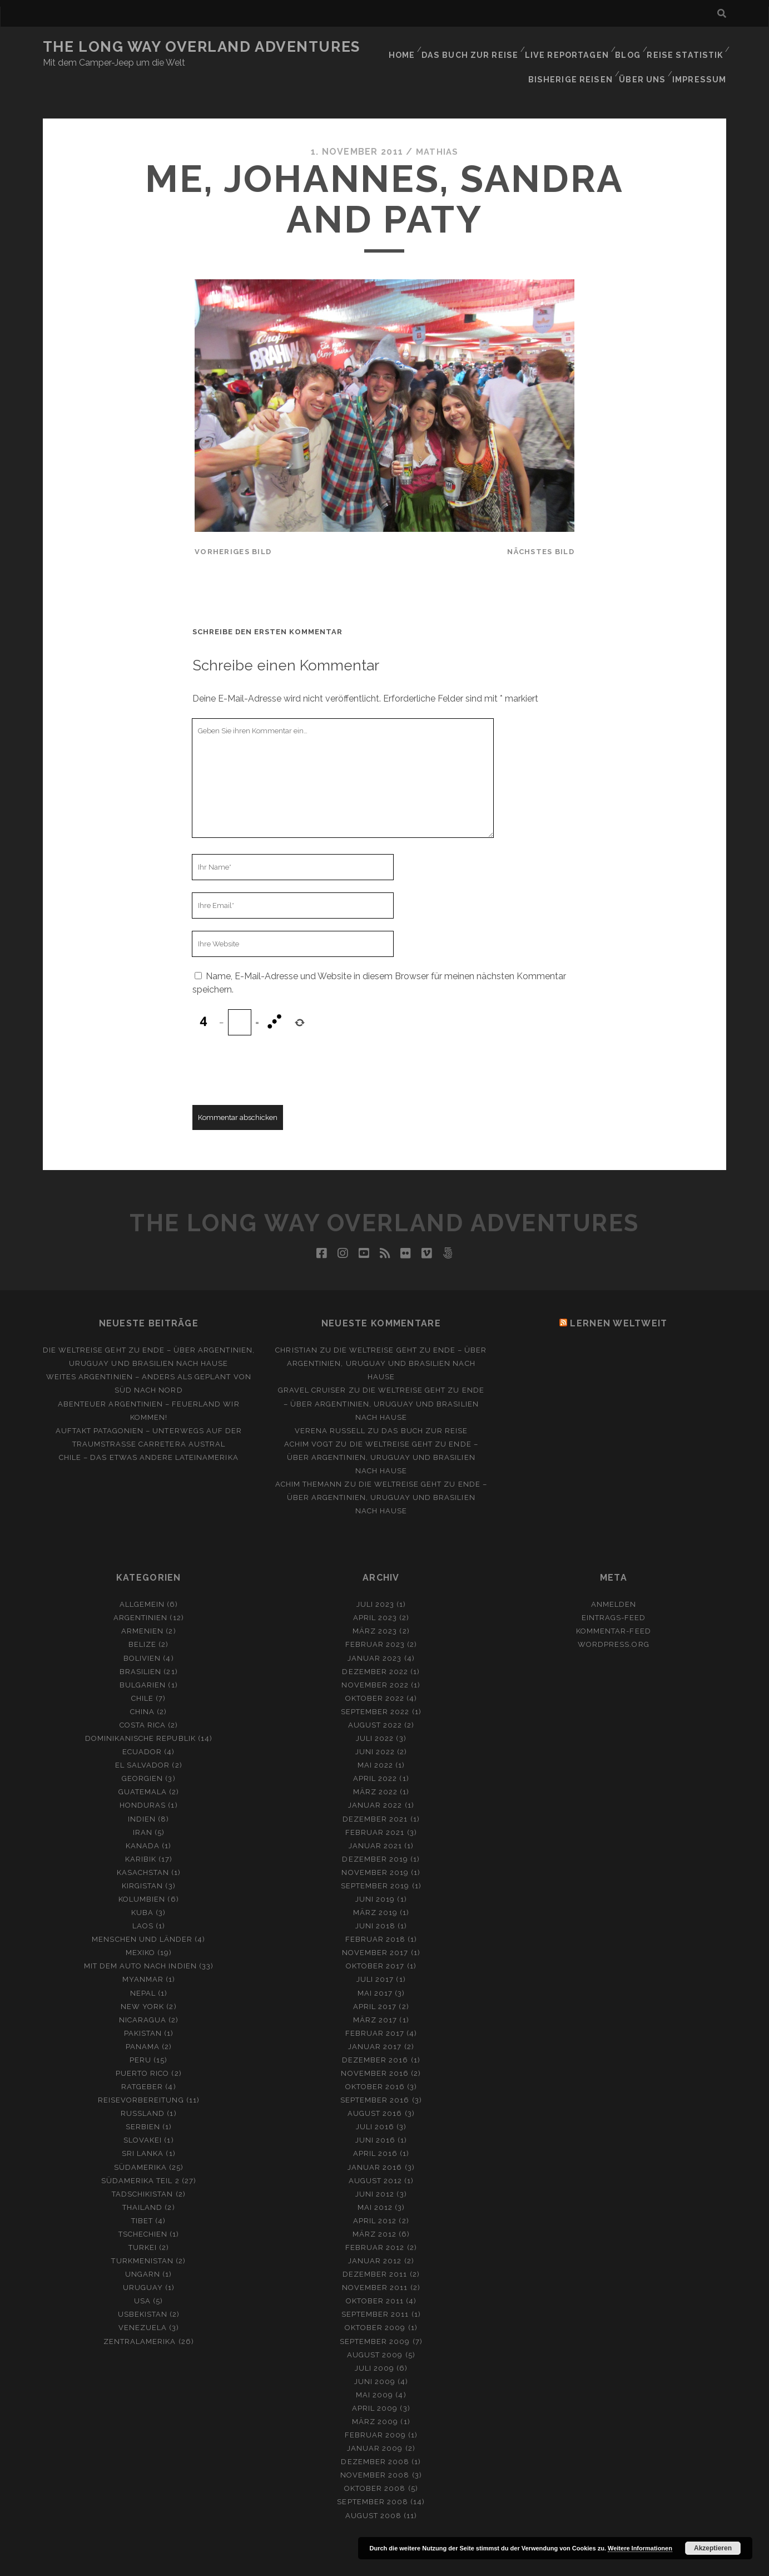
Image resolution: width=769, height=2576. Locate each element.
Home (407, 47)
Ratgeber (142, 2063)
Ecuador (142, 1728)
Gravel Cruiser (312, 1366)
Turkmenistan (142, 2237)
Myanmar (142, 1955)
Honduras (143, 1781)
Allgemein (142, 1580)
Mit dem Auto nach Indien (140, 1942)
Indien (142, 1794)
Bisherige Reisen (577, 61)
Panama (143, 2023)
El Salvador (142, 1741)
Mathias (437, 127)
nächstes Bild (540, 528)
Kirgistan (142, 1862)
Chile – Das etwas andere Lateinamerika (149, 1433)
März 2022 (375, 1768)
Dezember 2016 (375, 2036)
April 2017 (374, 1982)
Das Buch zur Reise (474, 47)
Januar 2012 (374, 2237)
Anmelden (613, 1580)
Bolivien (142, 1634)
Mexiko (140, 1928)
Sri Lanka (142, 2129)
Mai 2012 (375, 2183)
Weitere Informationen (640, 2548)
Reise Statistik (686, 47)
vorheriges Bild (233, 528)
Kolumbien (141, 1875)
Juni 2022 (375, 1728)
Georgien (142, 1754)
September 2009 (375, 2317)
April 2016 (375, 2129)
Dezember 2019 (375, 1834)
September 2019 (375, 1862)
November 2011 (375, 2263)
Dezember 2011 (375, 2250)
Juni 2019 (375, 1875)
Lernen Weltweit (618, 1299)
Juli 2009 (374, 2344)
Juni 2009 (374, 2357)
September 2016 (375, 2076)
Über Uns (646, 61)
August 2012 (375, 2156)
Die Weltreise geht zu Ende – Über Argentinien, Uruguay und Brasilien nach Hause (387, 1339)
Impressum (702, 61)
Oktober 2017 (375, 1942)
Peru (140, 2036)
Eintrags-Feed (614, 1594)
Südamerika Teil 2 (140, 2156)
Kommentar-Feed (613, 1607)
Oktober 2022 (375, 1674)
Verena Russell (330, 1406)
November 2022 (375, 1660)
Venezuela (142, 2303)
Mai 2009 (374, 2371)
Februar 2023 (375, 1620)
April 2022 (375, 1754)
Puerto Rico (142, 2049)
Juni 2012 (374, 2169)
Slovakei (142, 2116)
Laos (142, 1902)
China (142, 1688)
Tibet (142, 2197)
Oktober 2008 (375, 2464)
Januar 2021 (375, 1821)
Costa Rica (143, 1701)
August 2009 (375, 2330)
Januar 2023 (374, 1634)
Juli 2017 (375, 1955)
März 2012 (374, 2210)
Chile (142, 1674)
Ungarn (142, 2250)
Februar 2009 (375, 2411)
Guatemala (142, 1768)
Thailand (142, 2183)
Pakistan (143, 2009)
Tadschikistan (142, 2169)
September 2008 (372, 2478)
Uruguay (143, 2263)
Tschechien (142, 2210)
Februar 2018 (375, 1915)
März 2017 (375, 1995)
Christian (296, 1326)
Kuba (142, 1888)
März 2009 (375, 2398)
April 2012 (374, 2197)
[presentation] (276, 1046)
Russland (143, 2089)
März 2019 (375, 1888)
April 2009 (375, 2384)
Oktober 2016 (375, 2063)
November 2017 (375, 1928)
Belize (142, 1620)
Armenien (142, 1607)
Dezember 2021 (375, 1794)
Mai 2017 (375, 1969)
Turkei (142, 2223)
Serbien (143, 2103)
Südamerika (140, 2143)
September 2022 (375, 1688)
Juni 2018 (375, 1902)
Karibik (140, 1834)
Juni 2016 (375, 2116)
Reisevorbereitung (141, 2076)
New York (142, 1982)
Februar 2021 (375, 1808)
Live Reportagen (567, 47)
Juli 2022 (375, 1714)
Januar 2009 (375, 2424)
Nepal (143, 1969)
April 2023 (375, 1594)
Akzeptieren (713, 2548)
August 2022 (375, 1701)
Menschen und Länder (142, 1915)
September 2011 (375, 2290)
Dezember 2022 (375, 1647)
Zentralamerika (139, 2317)
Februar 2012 (375, 2223)
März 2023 (375, 1607)
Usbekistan (142, 2290)
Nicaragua (142, 1995)
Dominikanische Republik (140, 1714)
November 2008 (375, 2451)
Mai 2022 (375, 1741)
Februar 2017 (375, 2009)
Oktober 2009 (375, 2303)
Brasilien (140, 1647)
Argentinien (140, 1594)
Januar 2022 (375, 1781)
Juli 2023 (375, 1580)
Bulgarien (143, 1660)
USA (142, 2277)
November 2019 (375, 1848)
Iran (142, 1808)
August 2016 (375, 2089)
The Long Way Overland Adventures (201, 46)
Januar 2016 (375, 2143)
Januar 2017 (374, 2023)
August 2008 (373, 2491)
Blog (628, 47)
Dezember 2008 (375, 2438)
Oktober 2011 (375, 2277)
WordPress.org (613, 1620)
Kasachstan (143, 1848)
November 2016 (375, 2049)
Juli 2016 (375, 2103)
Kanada (143, 1821)
